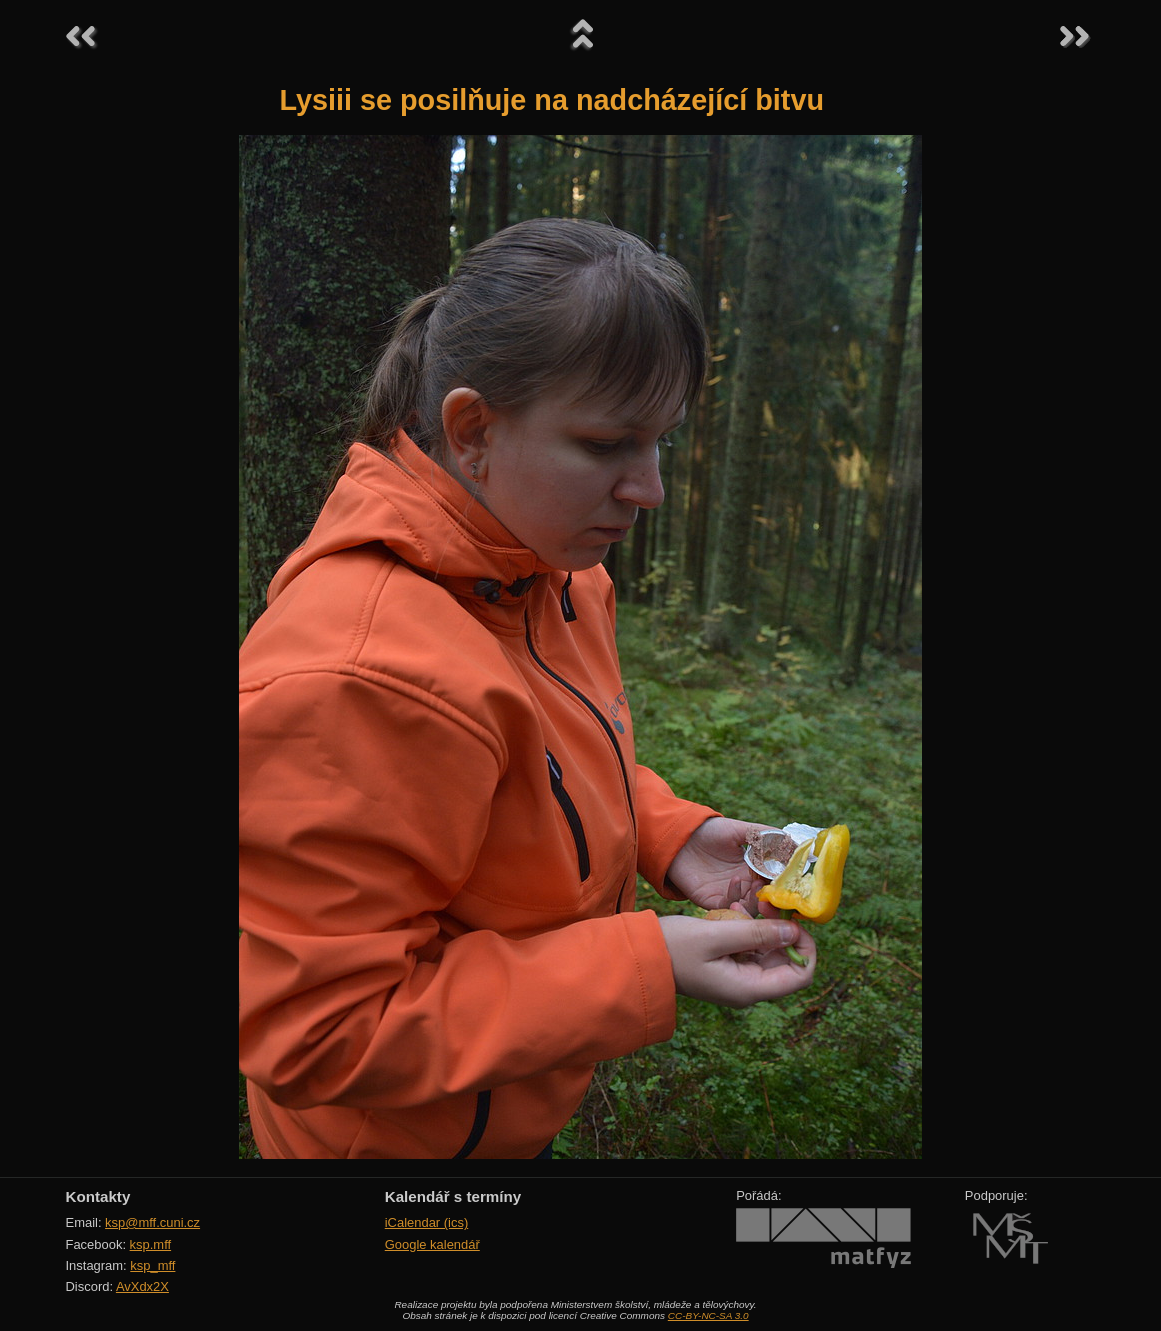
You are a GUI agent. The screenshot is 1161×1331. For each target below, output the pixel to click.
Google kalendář (432, 1244)
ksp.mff (151, 1244)
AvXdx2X (142, 1286)
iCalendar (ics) (427, 1222)
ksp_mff (152, 1265)
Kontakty (98, 1196)
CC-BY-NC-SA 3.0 (708, 1315)
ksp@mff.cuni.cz (152, 1222)
